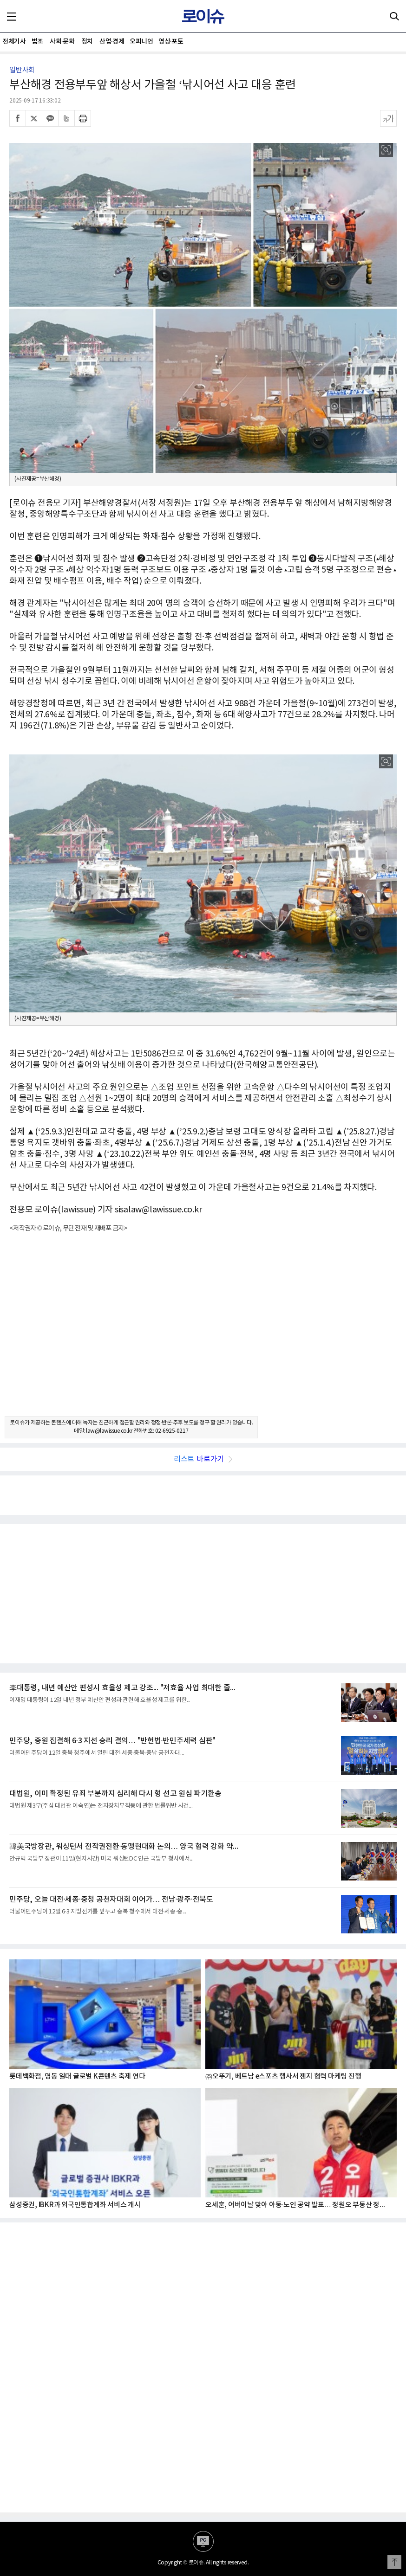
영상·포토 (170, 41)
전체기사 (14, 41)
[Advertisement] (203, 1332)
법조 (37, 41)
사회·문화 (62, 41)
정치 (87, 41)
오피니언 (141, 41)
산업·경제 (111, 41)
